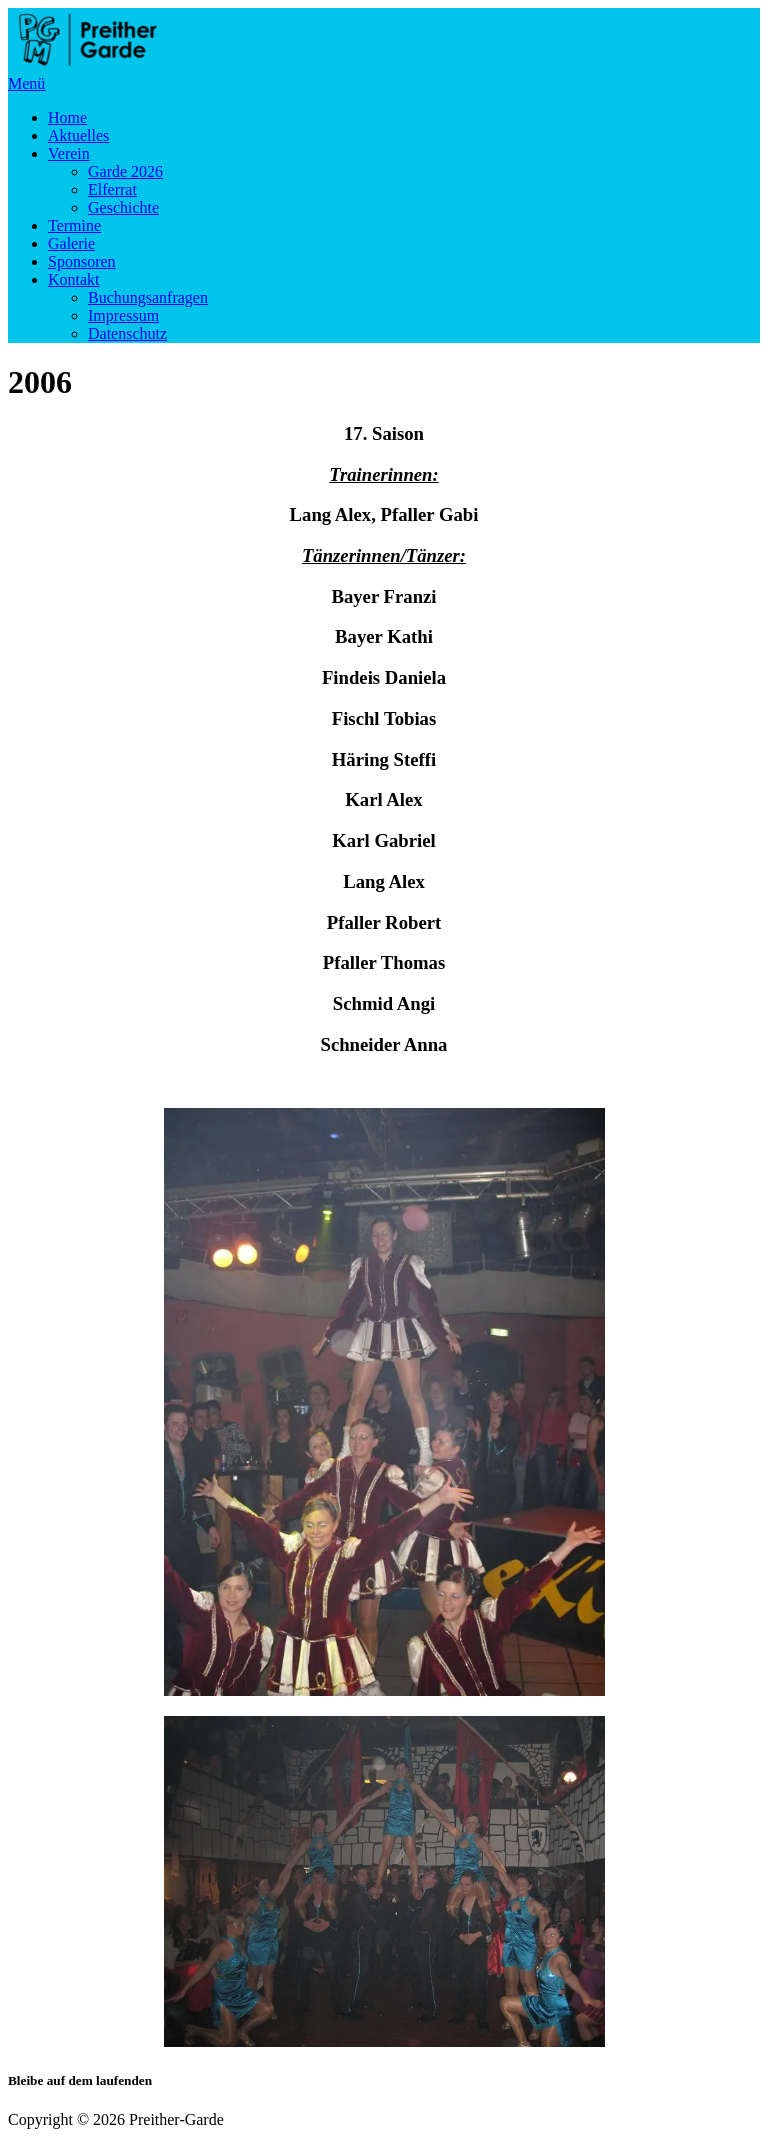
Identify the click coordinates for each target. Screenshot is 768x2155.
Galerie (71, 243)
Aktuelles (78, 135)
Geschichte (123, 207)
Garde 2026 (125, 171)
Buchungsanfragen (148, 297)
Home (67, 117)
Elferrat (112, 189)
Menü (26, 83)
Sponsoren (82, 261)
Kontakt (74, 279)
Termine (74, 225)
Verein (69, 153)
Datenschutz (127, 333)
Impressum (123, 315)
